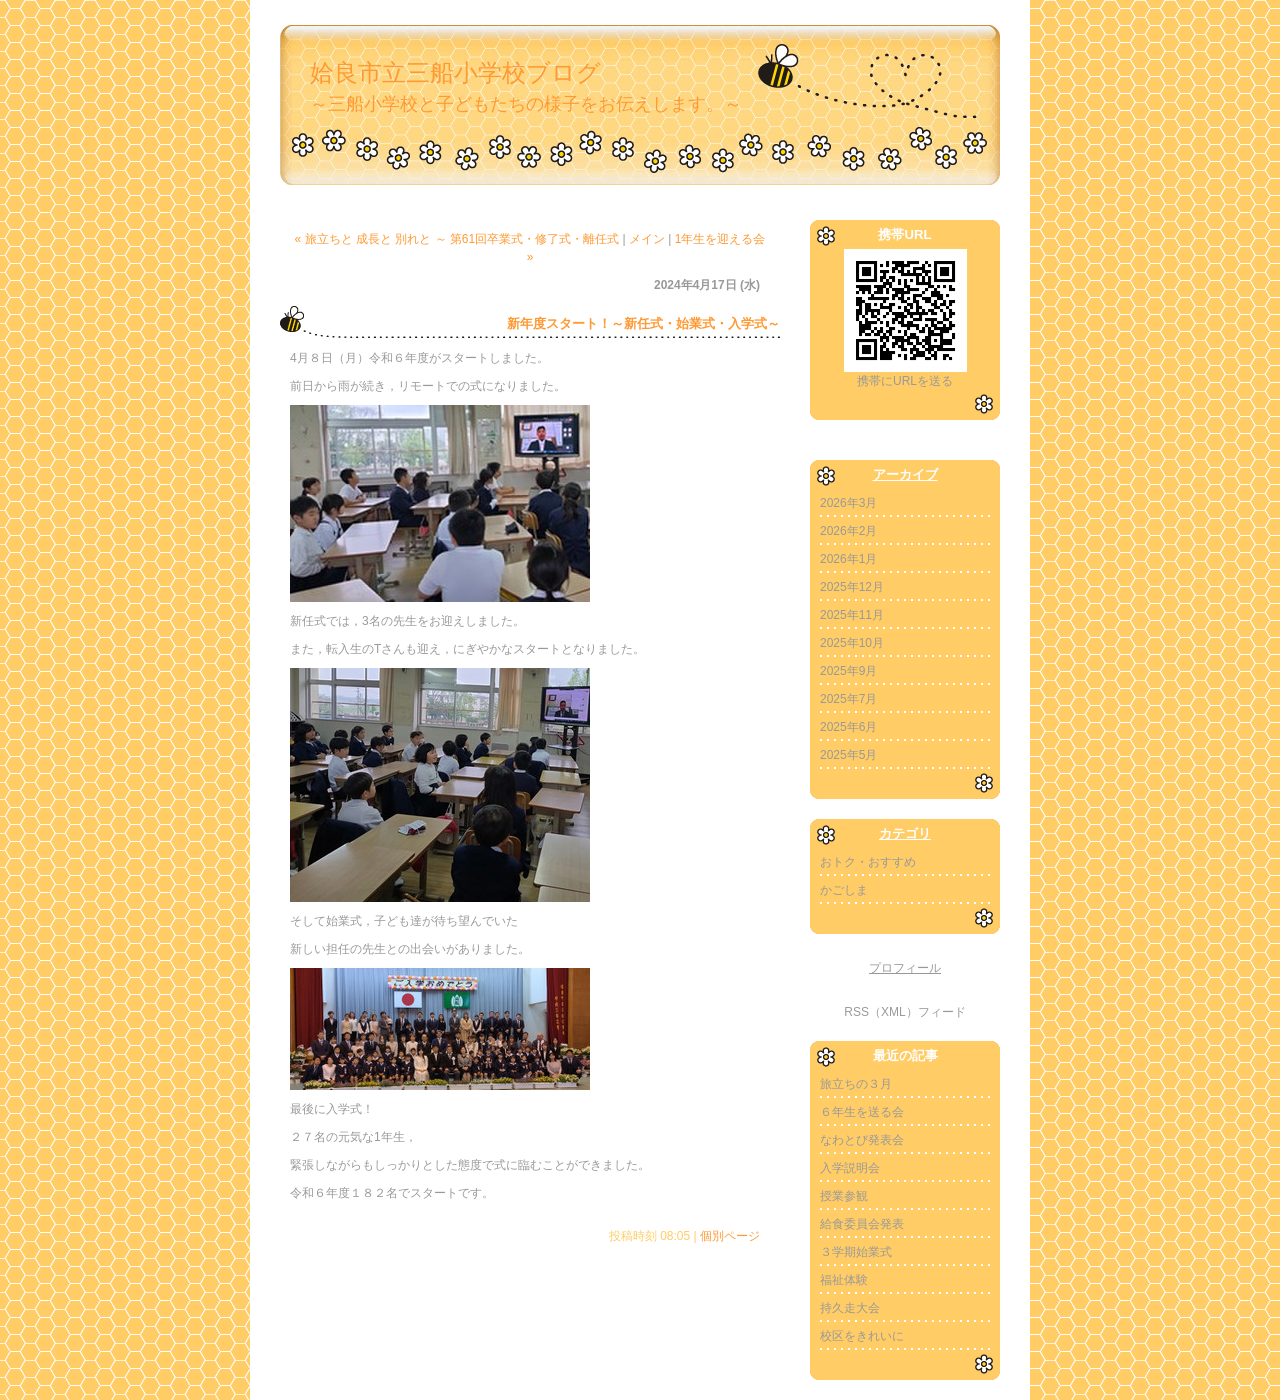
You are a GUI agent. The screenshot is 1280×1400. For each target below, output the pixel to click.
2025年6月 (848, 727)
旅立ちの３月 (856, 1084)
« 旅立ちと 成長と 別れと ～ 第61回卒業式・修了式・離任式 (457, 239)
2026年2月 (848, 531)
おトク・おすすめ (868, 862)
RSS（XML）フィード (904, 1012)
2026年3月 (848, 503)
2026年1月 (848, 559)
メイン (647, 239)
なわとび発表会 (862, 1140)
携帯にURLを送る (905, 381)
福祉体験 (844, 1280)
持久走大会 (850, 1308)
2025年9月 (848, 671)
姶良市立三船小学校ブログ (455, 72)
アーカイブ (905, 474)
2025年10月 (852, 643)
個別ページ (730, 1236)
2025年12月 (852, 587)
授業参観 (844, 1196)
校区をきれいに (862, 1336)
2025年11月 (852, 615)
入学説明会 (850, 1168)
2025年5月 (848, 755)
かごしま (844, 890)
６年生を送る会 (862, 1112)
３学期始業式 (856, 1252)
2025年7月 (848, 699)
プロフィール (905, 968)
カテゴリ (905, 833)
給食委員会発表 (862, 1224)
